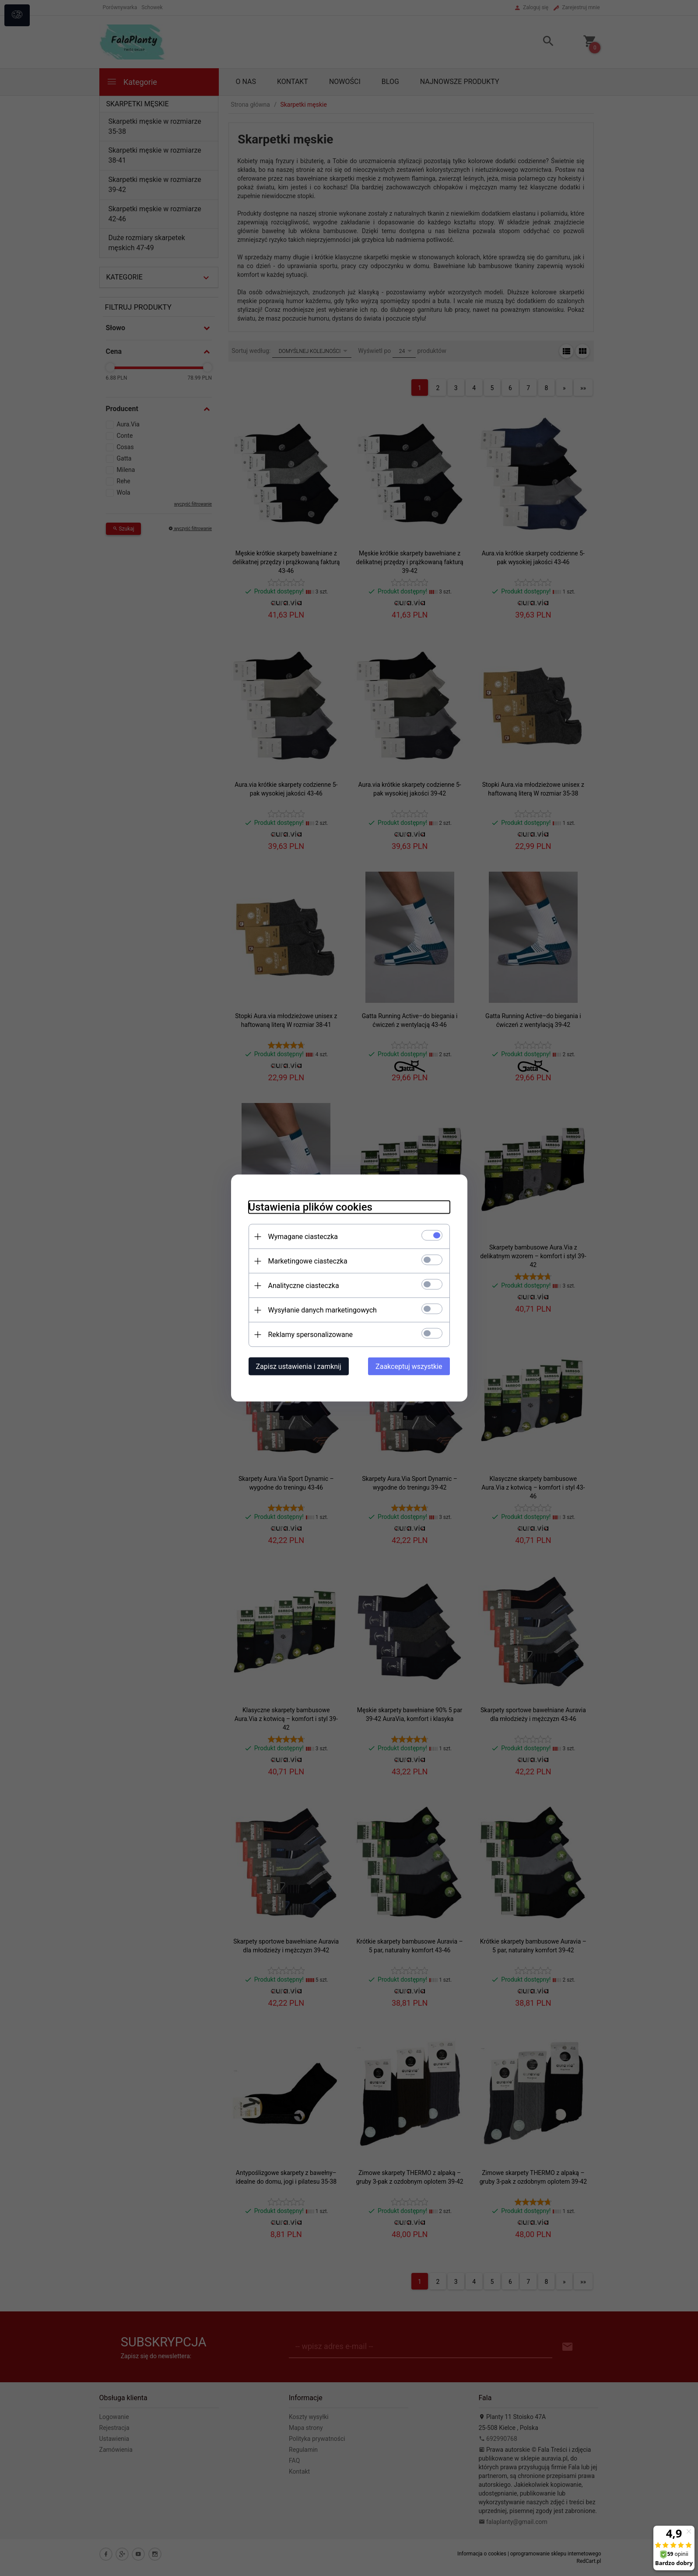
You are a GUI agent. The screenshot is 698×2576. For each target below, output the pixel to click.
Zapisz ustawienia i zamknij (298, 1366)
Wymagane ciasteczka (303, 1236)
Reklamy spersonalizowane (310, 1334)
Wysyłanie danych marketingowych (322, 1310)
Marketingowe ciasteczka (307, 1261)
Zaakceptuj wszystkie (408, 1366)
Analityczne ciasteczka (303, 1285)
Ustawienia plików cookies (310, 1207)
